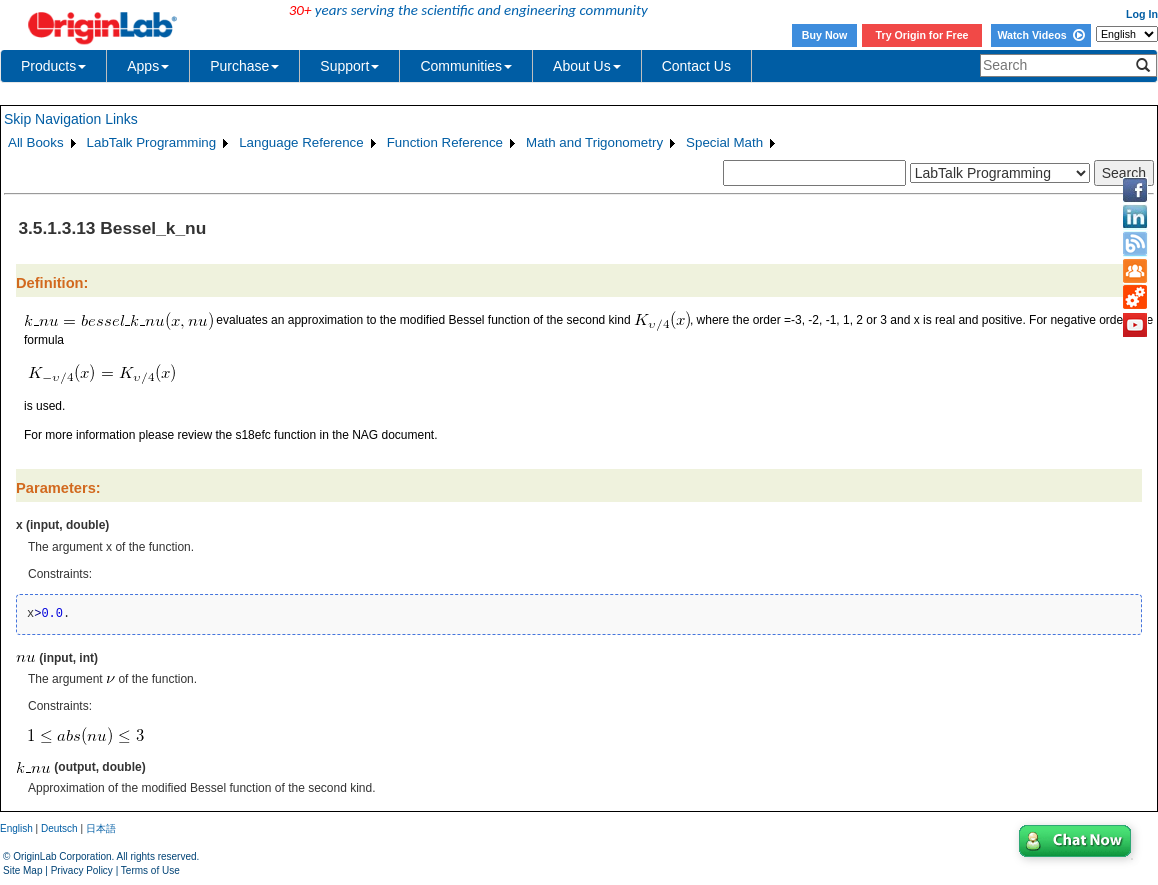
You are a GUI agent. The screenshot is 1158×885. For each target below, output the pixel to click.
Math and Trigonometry (594, 142)
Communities (466, 66)
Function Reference (445, 142)
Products (53, 66)
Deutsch (59, 828)
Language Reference (301, 142)
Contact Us (696, 66)
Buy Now (825, 35)
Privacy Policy (82, 870)
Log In (1142, 14)
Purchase (244, 66)
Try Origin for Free (922, 35)
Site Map (22, 870)
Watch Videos (1040, 35)
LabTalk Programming (152, 142)
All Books (36, 142)
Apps (148, 66)
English (16, 828)
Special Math (724, 142)
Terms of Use (150, 870)
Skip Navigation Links (71, 119)
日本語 (101, 828)
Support (349, 66)
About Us (587, 66)
